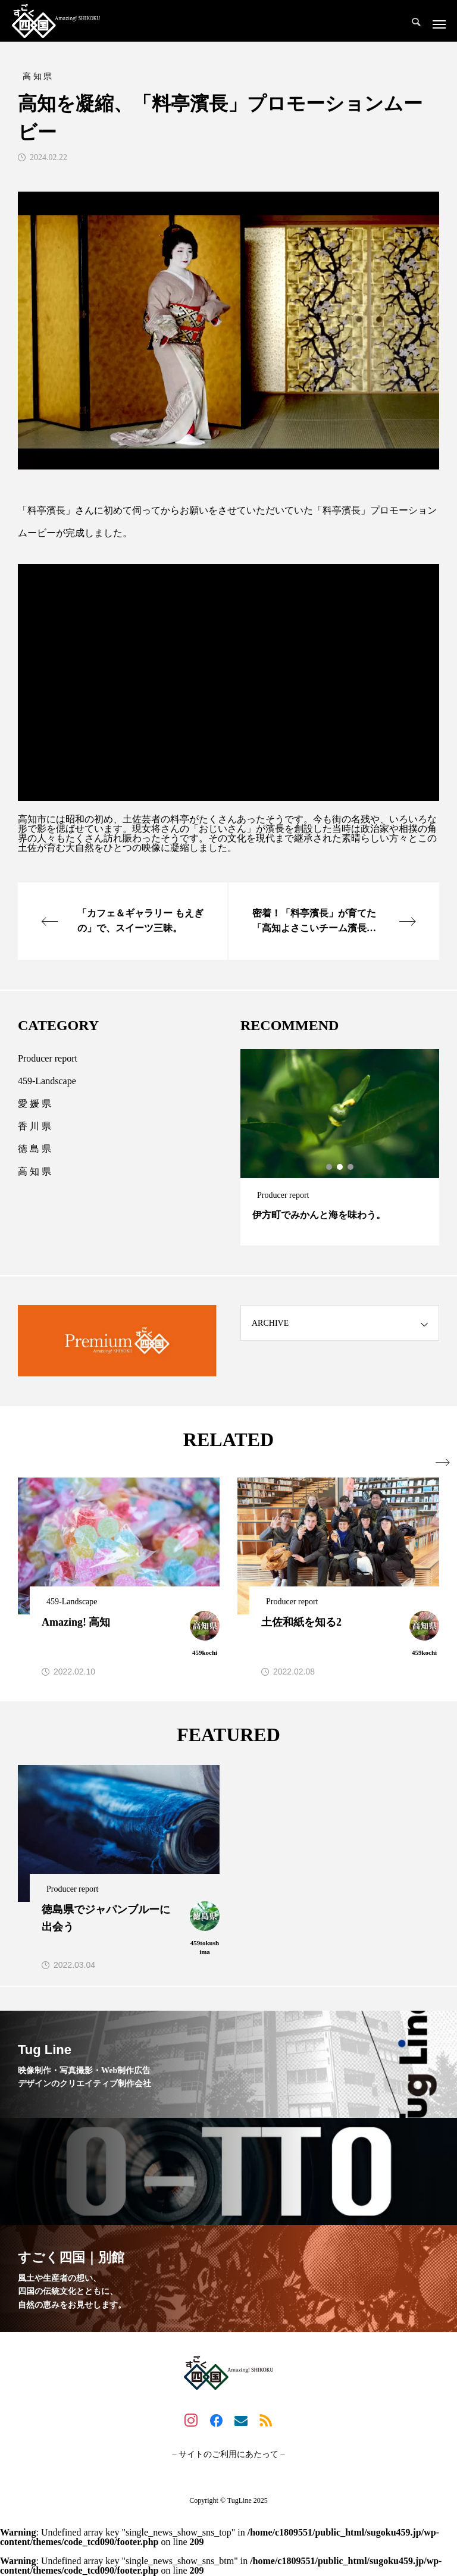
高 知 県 (34, 1172)
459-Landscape (47, 1081)
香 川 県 (34, 1127)
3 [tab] (351, 1167)
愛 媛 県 (34, 1104)
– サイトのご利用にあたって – (229, 2455)
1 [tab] (329, 1167)
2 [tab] (340, 1167)
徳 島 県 (34, 1149)
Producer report (47, 1059)
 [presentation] (432, 1463)
